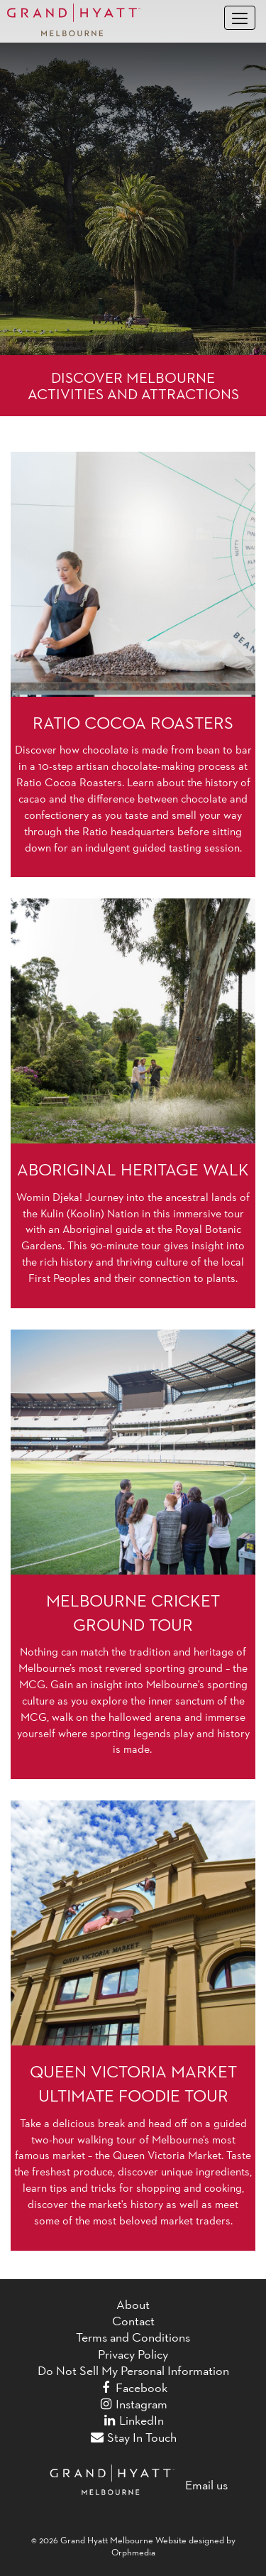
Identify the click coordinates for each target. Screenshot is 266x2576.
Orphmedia (133, 2552)
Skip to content (54, 50)
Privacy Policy (133, 2354)
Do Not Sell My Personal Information (133, 2371)
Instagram (133, 2404)
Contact (133, 2321)
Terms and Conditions (133, 2337)
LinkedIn (133, 2420)
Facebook (133, 2388)
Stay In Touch (133, 2437)
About (133, 2305)
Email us (206, 2485)
